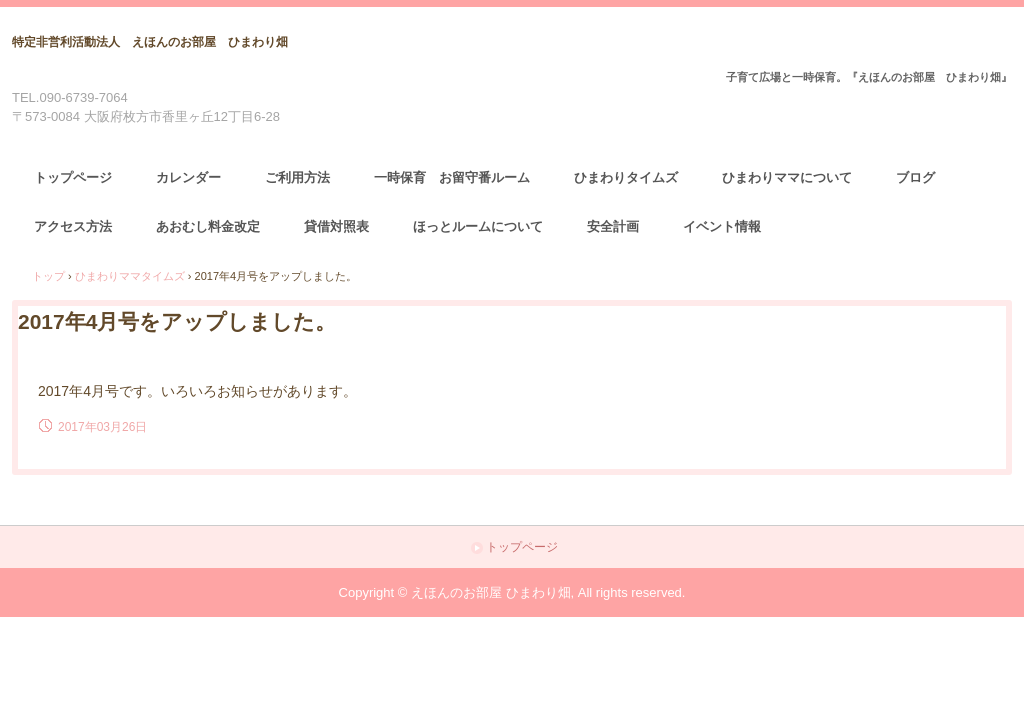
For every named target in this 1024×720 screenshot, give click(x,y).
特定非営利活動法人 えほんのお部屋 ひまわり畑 (150, 42)
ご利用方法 (297, 177)
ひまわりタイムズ (626, 177)
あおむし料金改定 (208, 226)
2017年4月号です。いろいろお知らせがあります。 (197, 391)
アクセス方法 (73, 226)
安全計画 (613, 226)
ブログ (915, 177)
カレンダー (188, 177)
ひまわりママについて (787, 177)
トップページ (73, 177)
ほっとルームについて (478, 226)
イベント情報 (722, 226)
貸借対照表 (336, 226)
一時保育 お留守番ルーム (452, 177)
